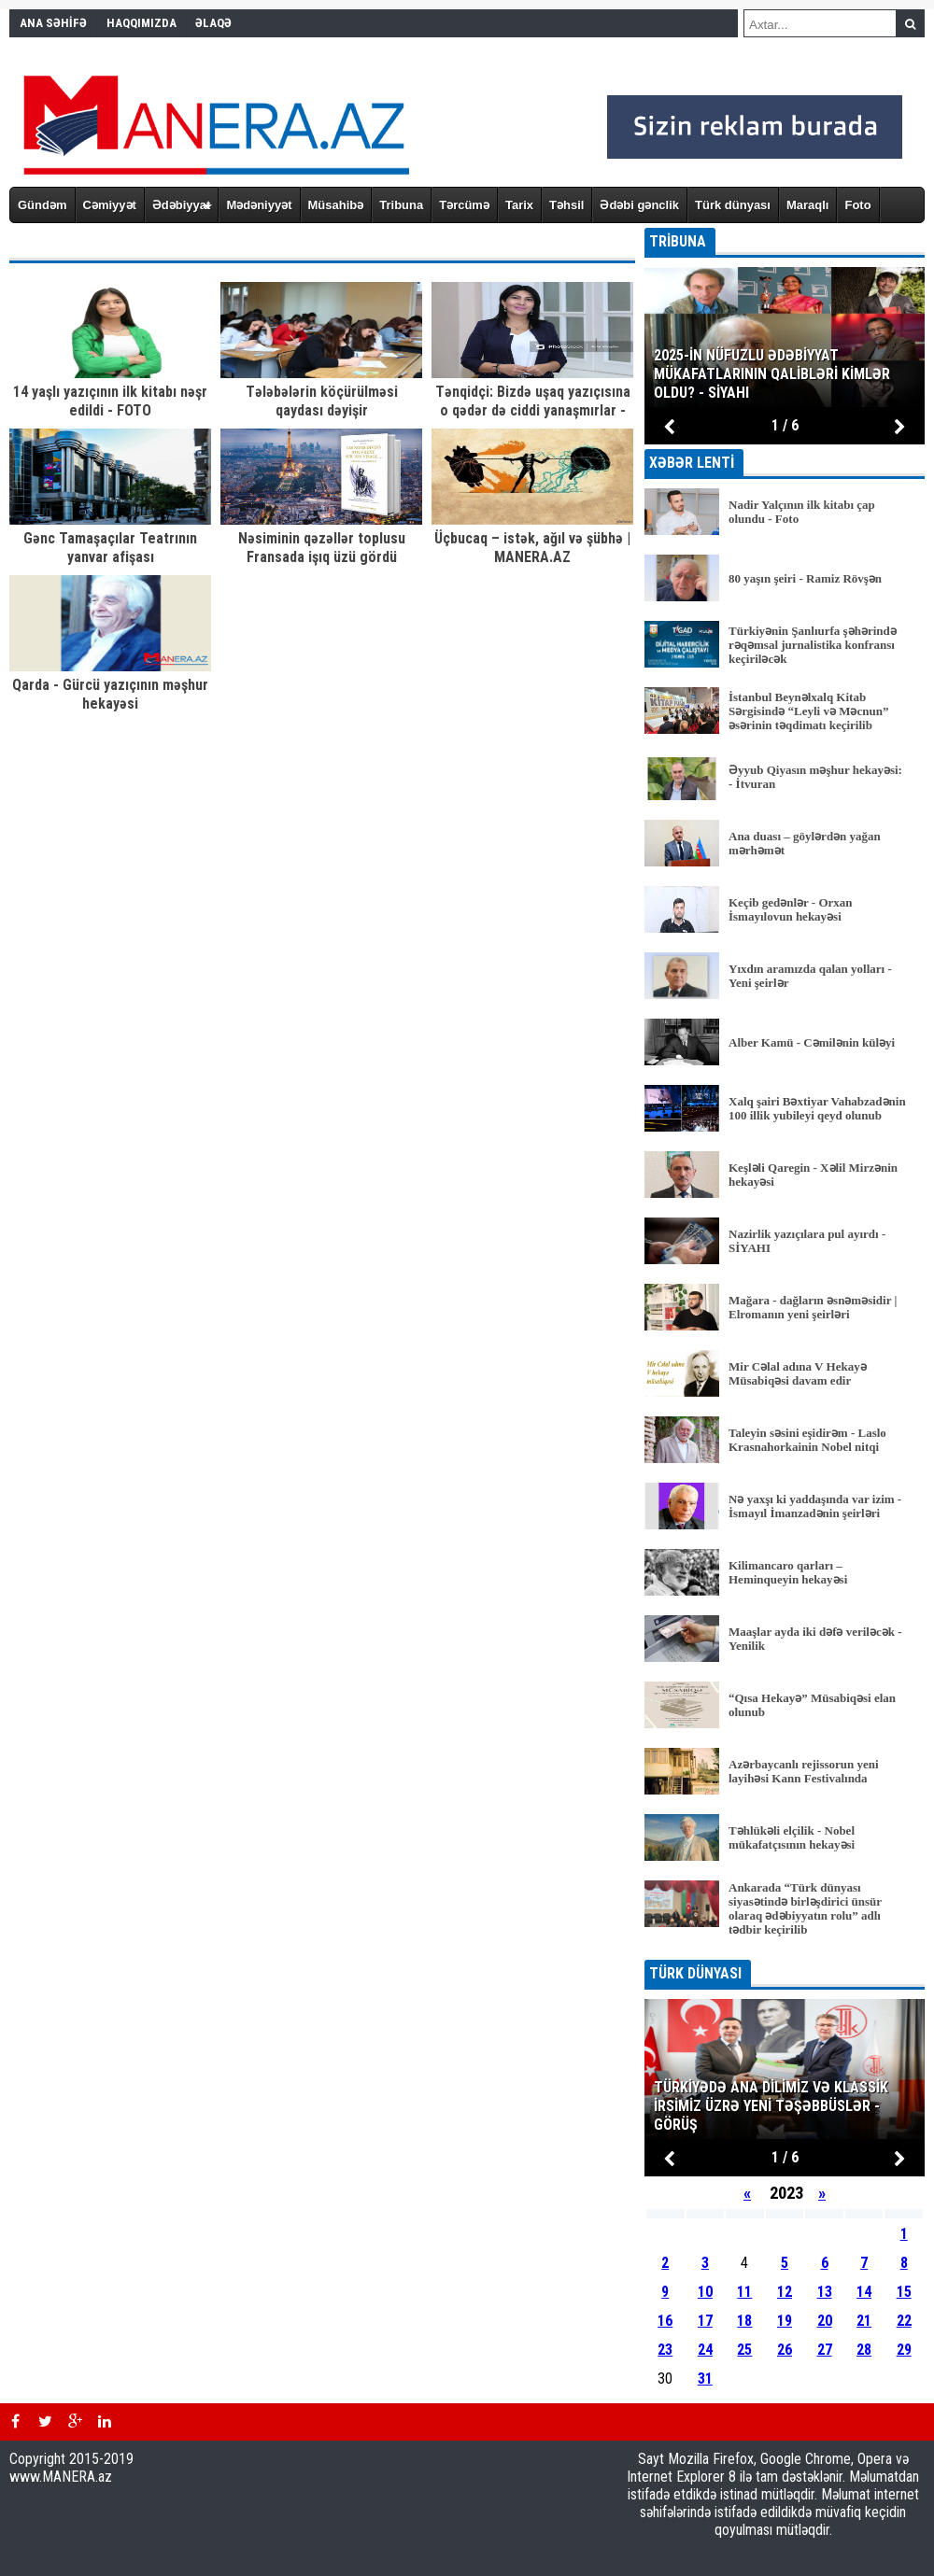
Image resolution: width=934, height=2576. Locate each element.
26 (784, 2349)
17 (705, 2321)
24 (705, 2349)
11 (744, 2292)
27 (824, 2349)
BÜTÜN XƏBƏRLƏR (785, 1947)
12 (784, 2292)
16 (665, 2321)
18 (744, 2321)
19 (784, 2321)
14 (863, 2292)
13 (824, 2292)
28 (863, 2349)
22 (904, 2321)
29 (904, 2349)
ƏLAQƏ (213, 23)
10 (705, 2292)
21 (863, 2321)
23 (665, 2349)
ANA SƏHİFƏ (53, 23)
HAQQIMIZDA (141, 23)
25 (744, 2349)
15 (904, 2292)
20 (824, 2321)
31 (705, 2378)
